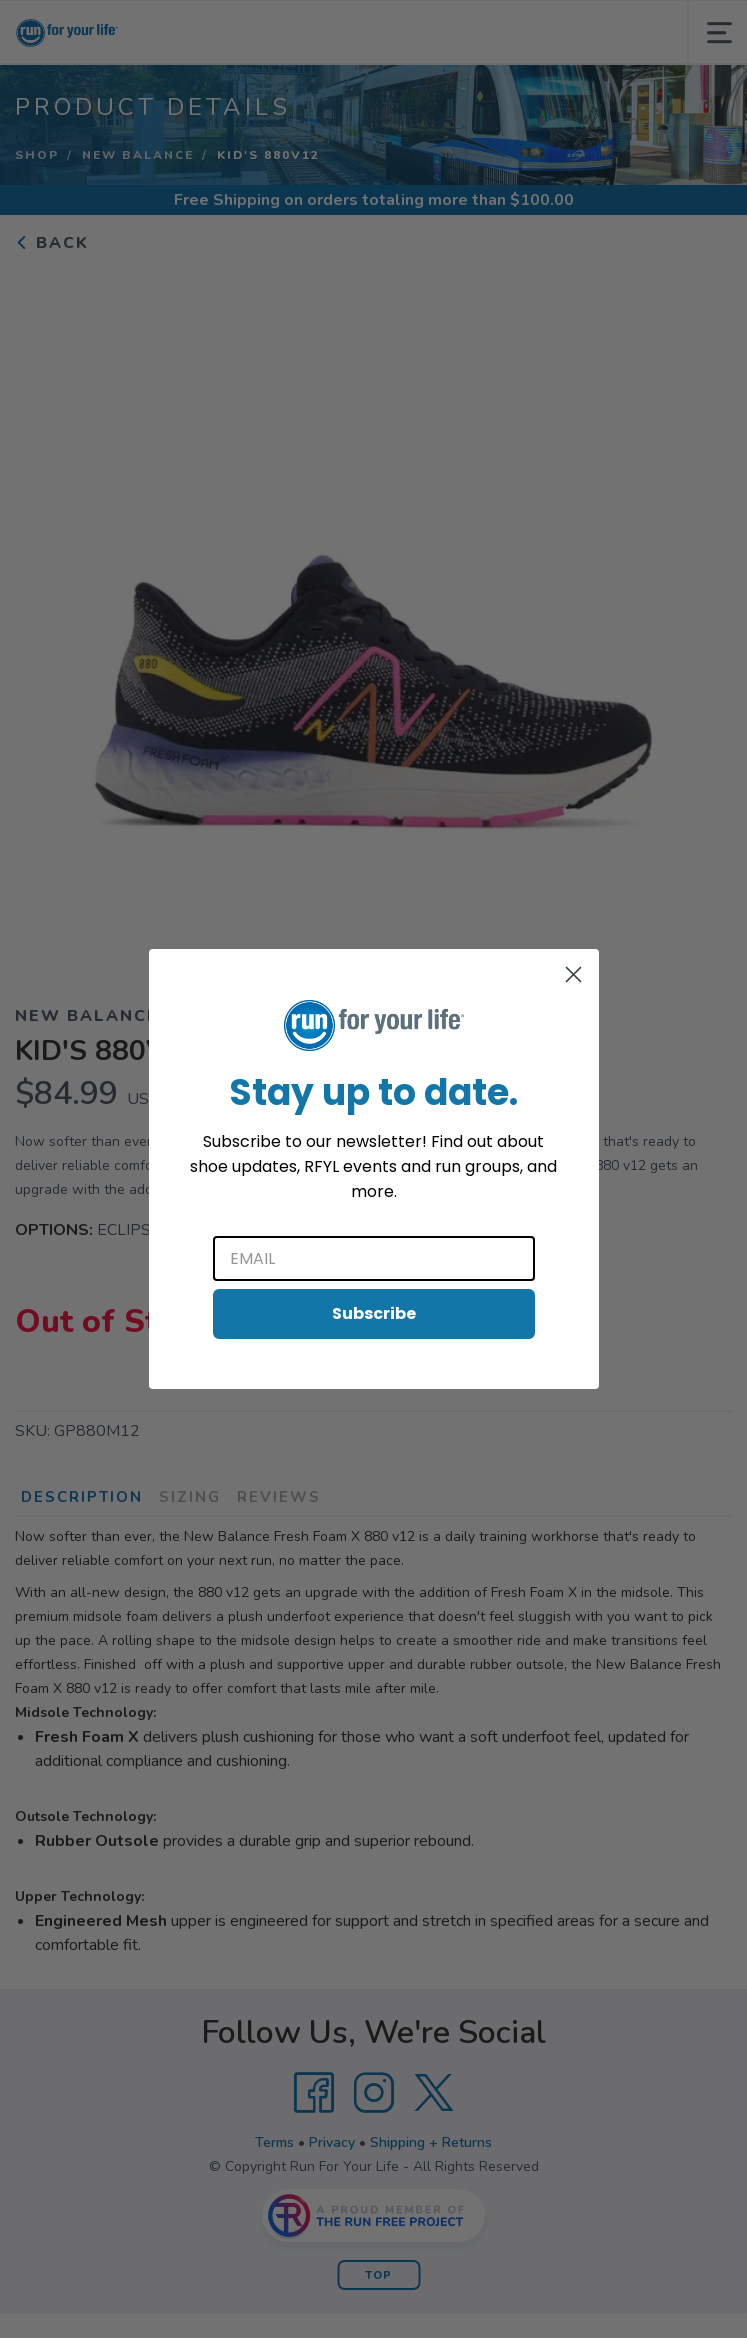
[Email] (374, 1258)
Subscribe (374, 1313)
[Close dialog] (573, 974)
